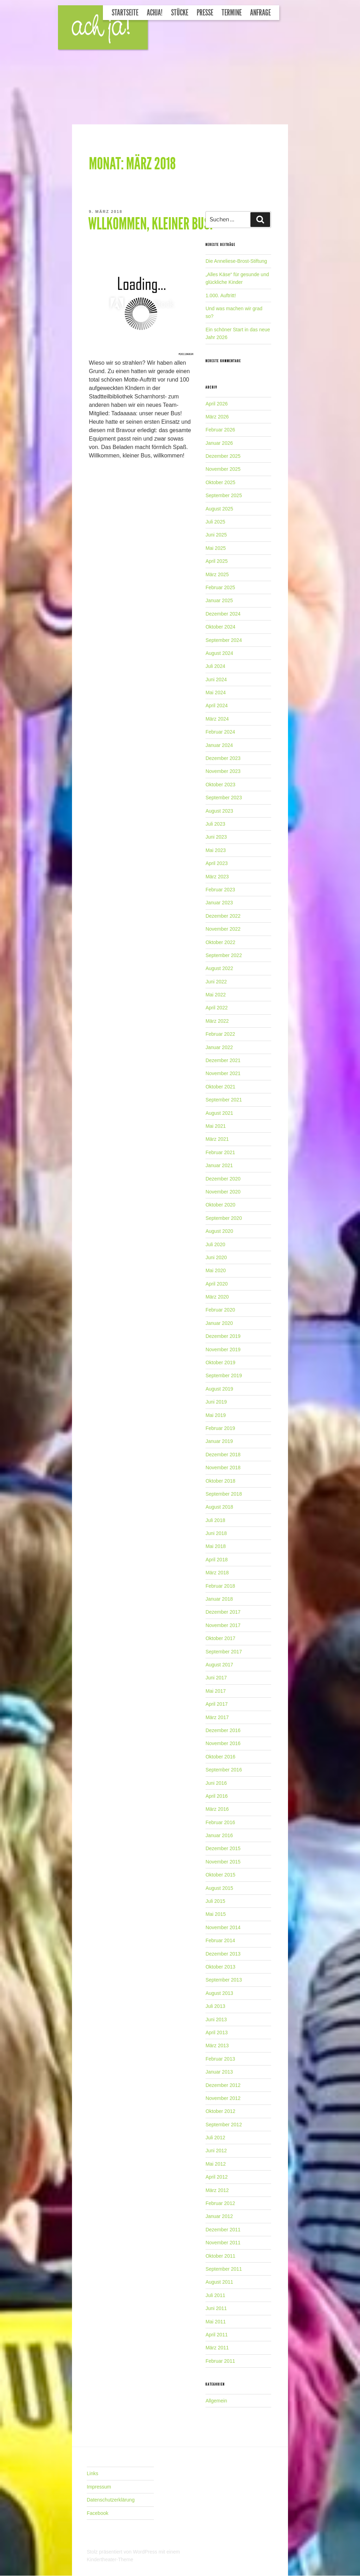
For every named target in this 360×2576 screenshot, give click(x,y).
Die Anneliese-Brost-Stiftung (236, 261)
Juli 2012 (215, 2137)
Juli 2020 (215, 1244)
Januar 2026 (219, 443)
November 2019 (223, 1349)
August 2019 (219, 1389)
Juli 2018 (215, 1520)
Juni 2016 (216, 1783)
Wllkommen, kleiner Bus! (150, 224)
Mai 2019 (215, 1415)
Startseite (125, 13)
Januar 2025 (219, 600)
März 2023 (217, 876)
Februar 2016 (220, 1822)
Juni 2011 (216, 2308)
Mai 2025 (215, 548)
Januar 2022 (219, 1047)
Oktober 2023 (220, 784)
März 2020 (217, 1297)
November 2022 (223, 929)
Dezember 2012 (223, 2085)
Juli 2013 (215, 2006)
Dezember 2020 (223, 1179)
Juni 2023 (216, 837)
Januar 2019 (219, 1441)
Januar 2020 (219, 1323)
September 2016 (223, 1769)
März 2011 (217, 2347)
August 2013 (219, 1993)
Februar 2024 (220, 732)
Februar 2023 (220, 889)
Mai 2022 (215, 994)
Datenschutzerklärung (111, 2500)
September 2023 (223, 797)
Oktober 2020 (220, 1205)
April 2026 (216, 403)
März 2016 (217, 1809)
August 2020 (219, 1231)
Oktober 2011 (220, 2256)
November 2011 (223, 2242)
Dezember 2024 (223, 614)
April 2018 (216, 1559)
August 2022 (219, 968)
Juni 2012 (216, 2150)
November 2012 (223, 2098)
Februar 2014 (220, 1940)
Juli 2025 (215, 522)
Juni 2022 (216, 981)
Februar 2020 (220, 1310)
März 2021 (217, 1139)
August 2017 (219, 1664)
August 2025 (219, 509)
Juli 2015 (215, 1901)
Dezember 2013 (223, 1954)
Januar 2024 (219, 745)
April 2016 (216, 1796)
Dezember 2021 (223, 1060)
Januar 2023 (219, 902)
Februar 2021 (220, 1152)
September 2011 (223, 2269)
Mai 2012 (215, 2164)
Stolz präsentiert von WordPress (122, 2552)
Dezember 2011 (223, 2229)
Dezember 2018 (223, 1454)
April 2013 (216, 2032)
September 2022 (223, 955)
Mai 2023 (215, 850)
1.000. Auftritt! (220, 295)
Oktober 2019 (220, 1362)
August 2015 (219, 1888)
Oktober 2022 (220, 942)
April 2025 (216, 561)
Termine (232, 13)
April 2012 (216, 2177)
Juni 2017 (216, 1677)
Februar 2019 (220, 1428)
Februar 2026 (220, 429)
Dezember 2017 (223, 1612)
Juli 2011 (215, 2295)
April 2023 (216, 863)
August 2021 (219, 1113)
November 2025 (223, 469)
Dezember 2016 (223, 1730)
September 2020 (223, 1218)
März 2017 (217, 1717)
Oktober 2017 (220, 1638)
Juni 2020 (216, 1257)
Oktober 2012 (220, 2111)
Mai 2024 (215, 692)
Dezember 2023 (223, 758)
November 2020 (223, 1192)
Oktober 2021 (220, 1086)
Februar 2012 (220, 2203)
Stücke (179, 13)
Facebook (97, 2513)
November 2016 (223, 1743)
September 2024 (223, 640)
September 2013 (223, 1980)
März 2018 (217, 1572)
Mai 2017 (215, 1691)
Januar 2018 (219, 1599)
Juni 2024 (216, 679)
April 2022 (216, 1007)
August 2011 (219, 2282)
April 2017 (216, 1704)
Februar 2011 (220, 2361)
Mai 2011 (215, 2321)
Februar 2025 (220, 587)
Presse (205, 13)
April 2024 (216, 705)
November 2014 (223, 1927)
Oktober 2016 (220, 1756)
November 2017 (223, 1625)
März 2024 (217, 719)
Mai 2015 (215, 1914)
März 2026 (217, 416)
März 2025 (217, 574)
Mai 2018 (215, 1546)
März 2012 (217, 2190)
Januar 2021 (219, 1165)
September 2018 (223, 1494)
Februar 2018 (220, 1586)
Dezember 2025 (223, 456)
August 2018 (219, 1507)
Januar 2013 (219, 2072)
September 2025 (223, 495)
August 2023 (219, 811)
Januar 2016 (219, 1835)
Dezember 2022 (223, 916)
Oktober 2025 (220, 482)
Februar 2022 (220, 1034)
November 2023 (223, 771)
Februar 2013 (220, 2059)
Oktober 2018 (220, 1481)
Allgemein (216, 2400)
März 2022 (217, 1021)
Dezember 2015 (223, 1848)
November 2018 (223, 1467)
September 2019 (223, 1375)
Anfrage (260, 13)
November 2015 (223, 1862)
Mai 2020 (215, 1270)
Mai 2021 (215, 1126)
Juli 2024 (215, 666)
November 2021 (223, 1073)
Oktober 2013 (220, 1967)
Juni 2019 (216, 1402)
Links (92, 2473)
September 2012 (223, 2124)
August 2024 (219, 653)
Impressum (99, 2487)
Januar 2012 (219, 2216)
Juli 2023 (215, 824)
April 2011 (216, 2334)
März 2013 (217, 2045)
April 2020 (216, 1284)
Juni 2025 (216, 535)
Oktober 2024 (220, 627)
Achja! (155, 13)
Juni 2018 (216, 1533)
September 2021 (223, 1099)
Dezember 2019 (223, 1336)
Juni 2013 (216, 2019)
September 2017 (223, 1651)
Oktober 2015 (220, 1875)
